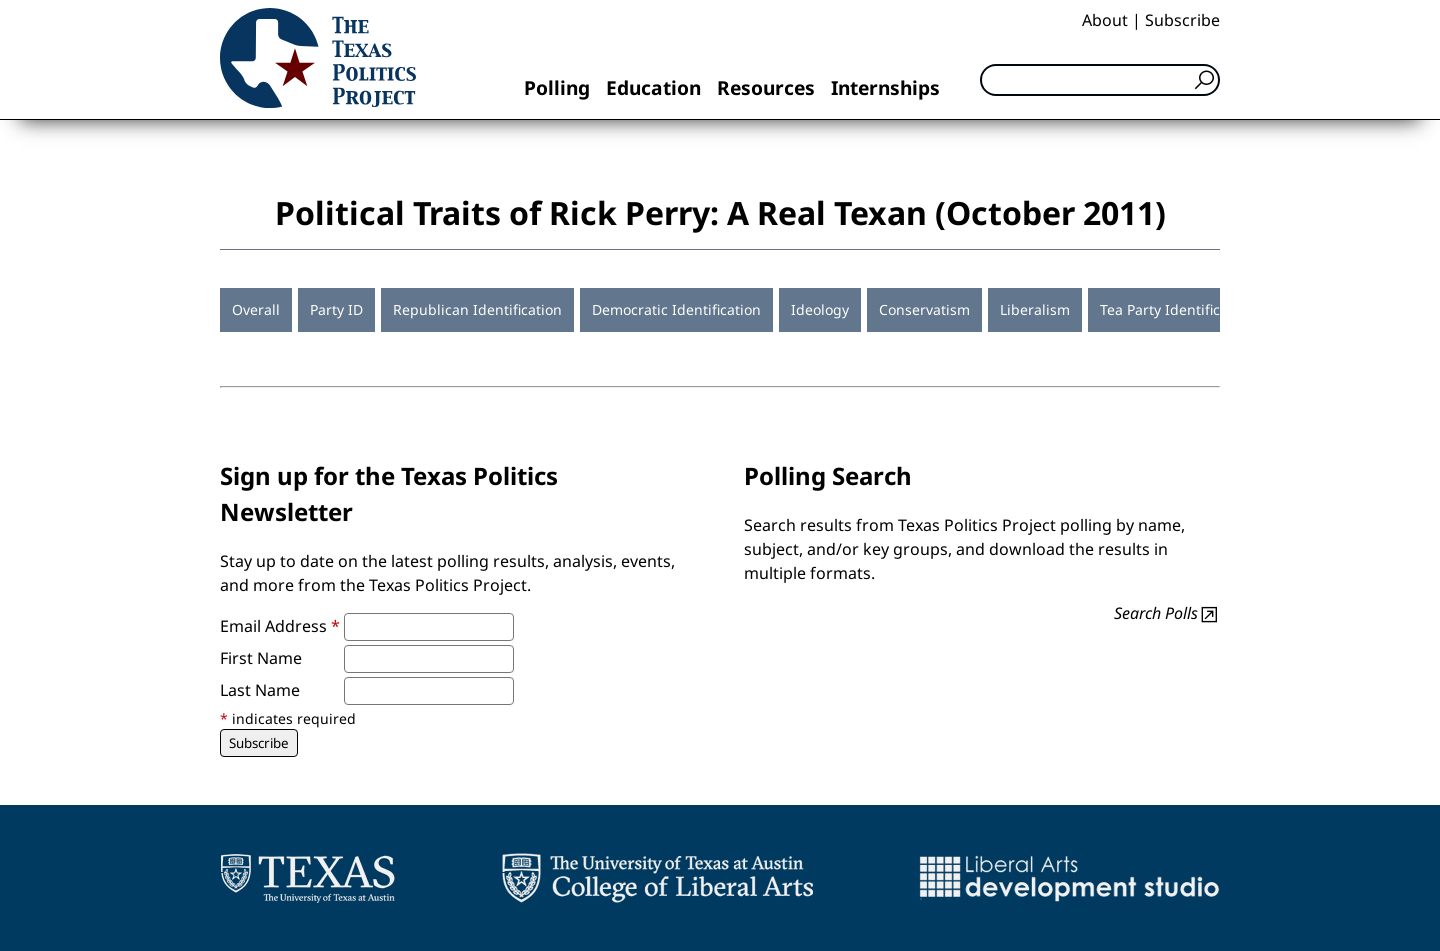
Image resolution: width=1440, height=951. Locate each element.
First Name (261, 658)
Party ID (336, 309)
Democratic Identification (676, 309)
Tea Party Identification (1177, 309)
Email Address (280, 626)
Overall (256, 309)
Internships (885, 87)
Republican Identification (477, 309)
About (1105, 20)
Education (653, 87)
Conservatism (924, 309)
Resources (766, 87)
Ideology (820, 309)
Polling (557, 87)
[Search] (1100, 80)
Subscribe (1182, 20)
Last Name (260, 690)
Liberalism (1035, 309)
